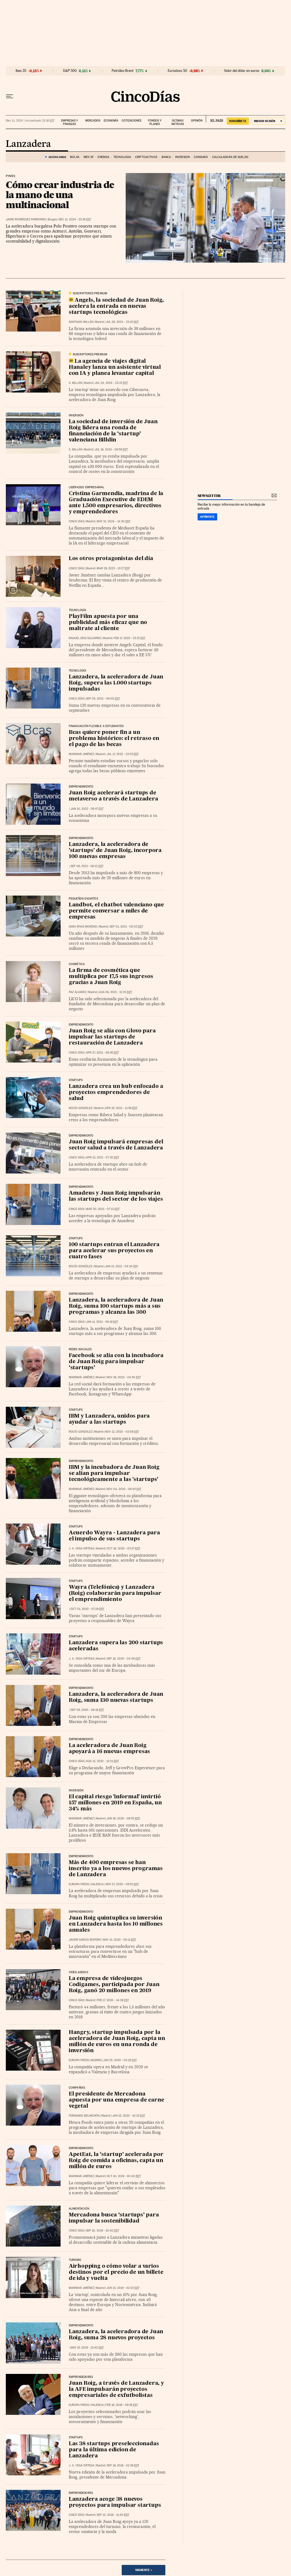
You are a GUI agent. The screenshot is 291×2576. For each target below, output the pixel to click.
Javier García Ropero (85, 1939)
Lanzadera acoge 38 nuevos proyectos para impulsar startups (115, 2502)
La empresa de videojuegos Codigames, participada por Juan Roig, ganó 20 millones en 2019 (114, 1984)
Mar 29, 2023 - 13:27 (113, 568)
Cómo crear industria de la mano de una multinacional (60, 195)
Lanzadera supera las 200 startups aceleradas (116, 1646)
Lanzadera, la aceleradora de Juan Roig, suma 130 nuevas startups (116, 1697)
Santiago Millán (81, 322)
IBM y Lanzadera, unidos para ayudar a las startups (109, 1419)
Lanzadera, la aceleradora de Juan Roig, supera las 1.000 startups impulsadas (116, 683)
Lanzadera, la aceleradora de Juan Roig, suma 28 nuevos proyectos (116, 2335)
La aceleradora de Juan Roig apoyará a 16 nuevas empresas (109, 1748)
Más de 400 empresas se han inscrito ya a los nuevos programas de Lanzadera (116, 1869)
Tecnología (122, 157)
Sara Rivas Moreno (83, 926)
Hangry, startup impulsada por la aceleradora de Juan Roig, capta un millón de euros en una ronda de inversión (117, 2041)
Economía (111, 120)
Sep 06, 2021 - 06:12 (87, 866)
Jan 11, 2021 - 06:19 (102, 1322)
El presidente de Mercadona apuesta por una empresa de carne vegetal (116, 2100)
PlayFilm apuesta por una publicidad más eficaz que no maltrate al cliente (108, 622)
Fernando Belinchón (84, 2115)
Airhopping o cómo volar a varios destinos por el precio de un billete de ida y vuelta (116, 2272)
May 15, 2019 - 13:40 (87, 2347)
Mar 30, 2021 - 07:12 (103, 1209)
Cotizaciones (131, 120)
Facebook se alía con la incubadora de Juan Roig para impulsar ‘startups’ (116, 1362)
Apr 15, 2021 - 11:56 (121, 1108)
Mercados (92, 120)
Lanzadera (28, 144)
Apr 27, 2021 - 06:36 (102, 1052)
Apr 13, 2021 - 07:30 (102, 1157)
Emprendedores (81, 2493)
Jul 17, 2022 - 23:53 (123, 754)
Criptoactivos (146, 157)
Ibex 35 (21, 71)
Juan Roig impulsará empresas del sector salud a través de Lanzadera (116, 1145)
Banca (166, 157)
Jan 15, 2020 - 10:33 (128, 2115)
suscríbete (238, 121)
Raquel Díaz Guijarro (85, 638)
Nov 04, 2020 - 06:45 (124, 1489)
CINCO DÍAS (76, 521)
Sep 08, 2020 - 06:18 (87, 1710)
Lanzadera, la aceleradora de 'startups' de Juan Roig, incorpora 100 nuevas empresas (115, 850)
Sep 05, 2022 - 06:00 (103, 698)
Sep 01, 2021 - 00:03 (126, 926)
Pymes (10, 176)
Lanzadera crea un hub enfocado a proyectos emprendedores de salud (116, 1092)
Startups (76, 1080)
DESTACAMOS (57, 157)
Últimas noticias (177, 122)
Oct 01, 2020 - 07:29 (87, 1609)
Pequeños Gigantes (83, 898)
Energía (103, 157)
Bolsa (74, 157)
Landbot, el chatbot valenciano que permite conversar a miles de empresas (116, 911)
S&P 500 (70, 71)
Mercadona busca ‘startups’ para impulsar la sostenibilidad (114, 2218)
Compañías (77, 2087)
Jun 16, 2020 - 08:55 (123, 1818)
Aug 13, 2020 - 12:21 (102, 1761)
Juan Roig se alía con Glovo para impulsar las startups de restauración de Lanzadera (112, 1037)
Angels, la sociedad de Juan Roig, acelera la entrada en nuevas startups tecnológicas (116, 306)
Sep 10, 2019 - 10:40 (102, 2230)
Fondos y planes (154, 122)
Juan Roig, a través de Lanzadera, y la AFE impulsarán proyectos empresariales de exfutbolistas (116, 2389)
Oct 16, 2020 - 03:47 (123, 1548)
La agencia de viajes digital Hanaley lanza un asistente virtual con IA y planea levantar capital (115, 367)
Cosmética (77, 964)
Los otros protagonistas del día (111, 558)
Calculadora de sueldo (230, 157)
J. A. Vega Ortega (81, 1548)
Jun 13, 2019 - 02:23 (123, 2288)
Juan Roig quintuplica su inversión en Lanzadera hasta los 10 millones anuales (116, 1924)
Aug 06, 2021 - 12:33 (115, 992)
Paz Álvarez (77, 992)
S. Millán (75, 383)
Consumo (201, 157)
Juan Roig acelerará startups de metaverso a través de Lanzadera (113, 796)
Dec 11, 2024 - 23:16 (75, 219)
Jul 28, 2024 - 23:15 (122, 322)
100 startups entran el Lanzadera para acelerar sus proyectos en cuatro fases (114, 1251)
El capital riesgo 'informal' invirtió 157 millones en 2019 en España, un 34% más (115, 1803)
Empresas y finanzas (69, 122)
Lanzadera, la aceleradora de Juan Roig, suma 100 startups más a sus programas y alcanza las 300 (116, 1306)
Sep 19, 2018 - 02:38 (123, 2465)
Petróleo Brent (122, 71)
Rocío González (80, 1108)
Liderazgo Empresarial (86, 487)
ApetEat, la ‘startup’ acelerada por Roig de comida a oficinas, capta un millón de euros (116, 2160)
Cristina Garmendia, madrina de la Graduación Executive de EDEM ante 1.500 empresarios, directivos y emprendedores (116, 503)
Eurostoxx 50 (177, 71)
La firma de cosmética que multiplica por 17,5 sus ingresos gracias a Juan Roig (111, 976)
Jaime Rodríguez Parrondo (26, 219)
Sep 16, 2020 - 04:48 (123, 1658)
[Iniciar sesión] (268, 121)
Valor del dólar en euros (241, 71)
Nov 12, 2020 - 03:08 (122, 1431)
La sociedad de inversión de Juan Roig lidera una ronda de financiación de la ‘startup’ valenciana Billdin (113, 431)
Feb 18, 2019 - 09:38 (122, 2405)
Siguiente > (143, 2570)
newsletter (209, 496)
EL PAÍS (214, 118)
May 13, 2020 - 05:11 (119, 1939)
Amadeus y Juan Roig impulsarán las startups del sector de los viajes (116, 1196)
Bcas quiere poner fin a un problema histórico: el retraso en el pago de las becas (114, 738)
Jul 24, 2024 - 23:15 (111, 383)
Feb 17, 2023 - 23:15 (129, 638)
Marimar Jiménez (81, 754)
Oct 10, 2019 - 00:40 (124, 2176)
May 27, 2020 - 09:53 (122, 1884)
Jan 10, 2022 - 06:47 (87, 808)
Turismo (75, 2260)
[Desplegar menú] (9, 96)
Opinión (196, 120)
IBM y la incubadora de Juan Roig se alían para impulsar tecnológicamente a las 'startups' (114, 1473)
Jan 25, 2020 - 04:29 (120, 2060)
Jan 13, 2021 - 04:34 (121, 1266)
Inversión (182, 157)
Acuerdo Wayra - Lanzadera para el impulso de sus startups (114, 1536)
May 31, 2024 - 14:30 (113, 521)
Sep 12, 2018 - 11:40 (113, 2515)
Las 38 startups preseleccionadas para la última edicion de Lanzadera (114, 2450)
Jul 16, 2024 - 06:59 (111, 449)
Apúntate (207, 517)
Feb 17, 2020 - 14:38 (113, 2000)
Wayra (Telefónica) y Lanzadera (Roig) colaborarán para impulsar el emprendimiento (115, 1593)
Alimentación (79, 2208)
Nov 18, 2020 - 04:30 (124, 1377)
